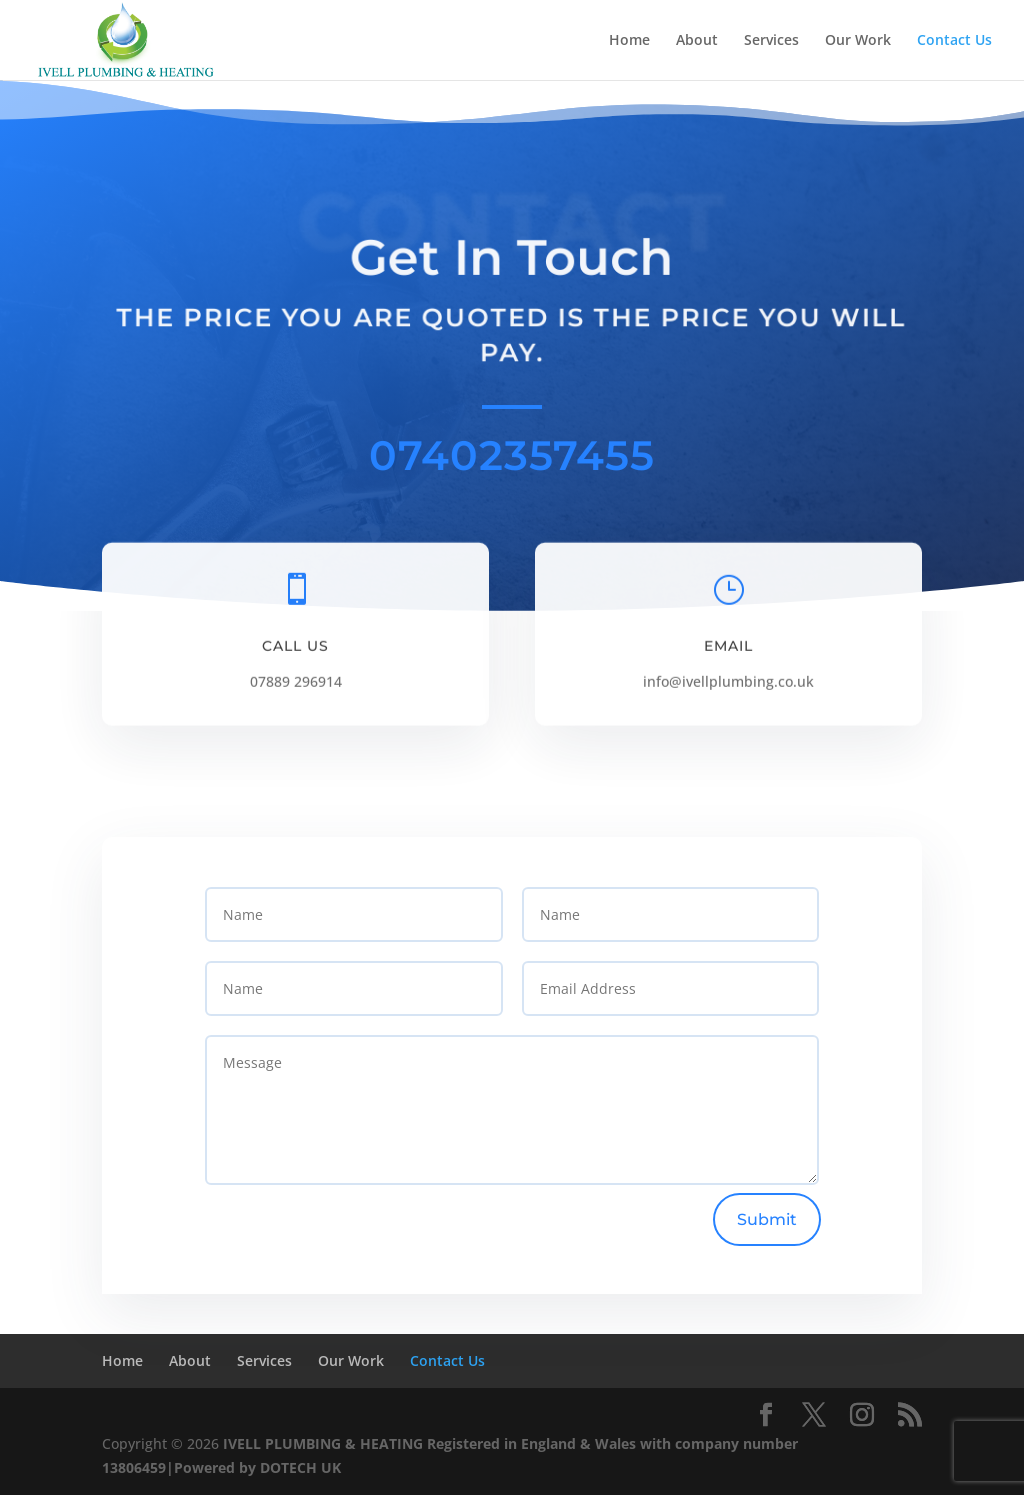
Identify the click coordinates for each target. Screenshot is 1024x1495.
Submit (767, 1219)
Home (629, 41)
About (697, 41)
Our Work (858, 41)
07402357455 (512, 455)
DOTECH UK (300, 1467)
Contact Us (954, 41)
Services (771, 41)
